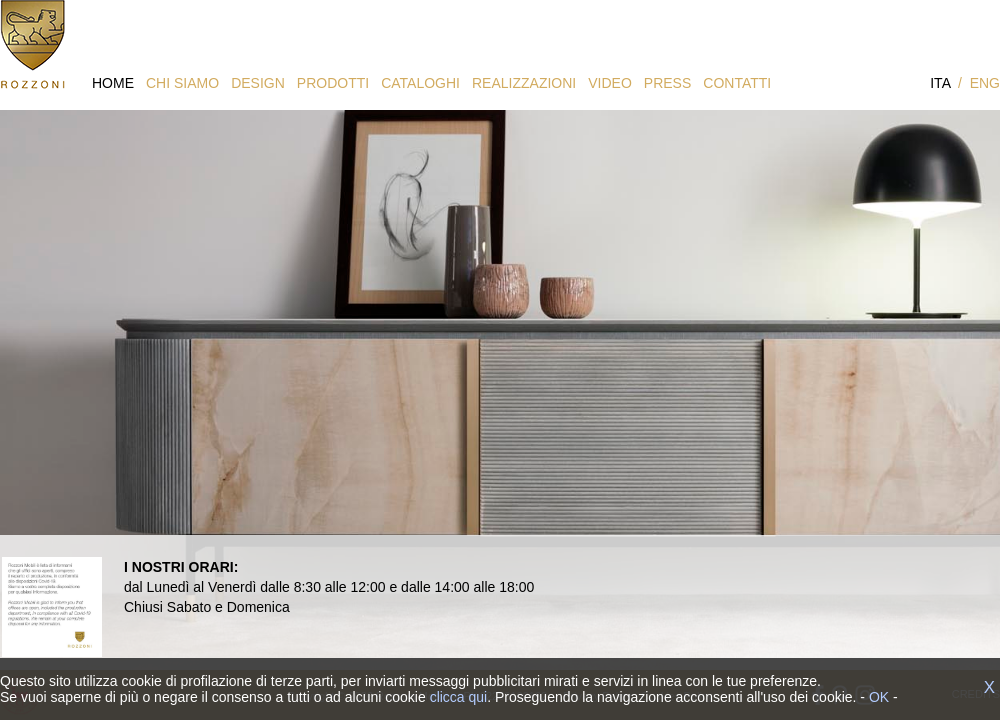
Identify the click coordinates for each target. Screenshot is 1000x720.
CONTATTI (737, 83)
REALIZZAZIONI (524, 83)
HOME (113, 83)
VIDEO (610, 83)
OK (879, 697)
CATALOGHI (420, 83)
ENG (985, 83)
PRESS (667, 83)
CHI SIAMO (182, 83)
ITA (940, 83)
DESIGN (258, 83)
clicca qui (459, 697)
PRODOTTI (333, 83)
